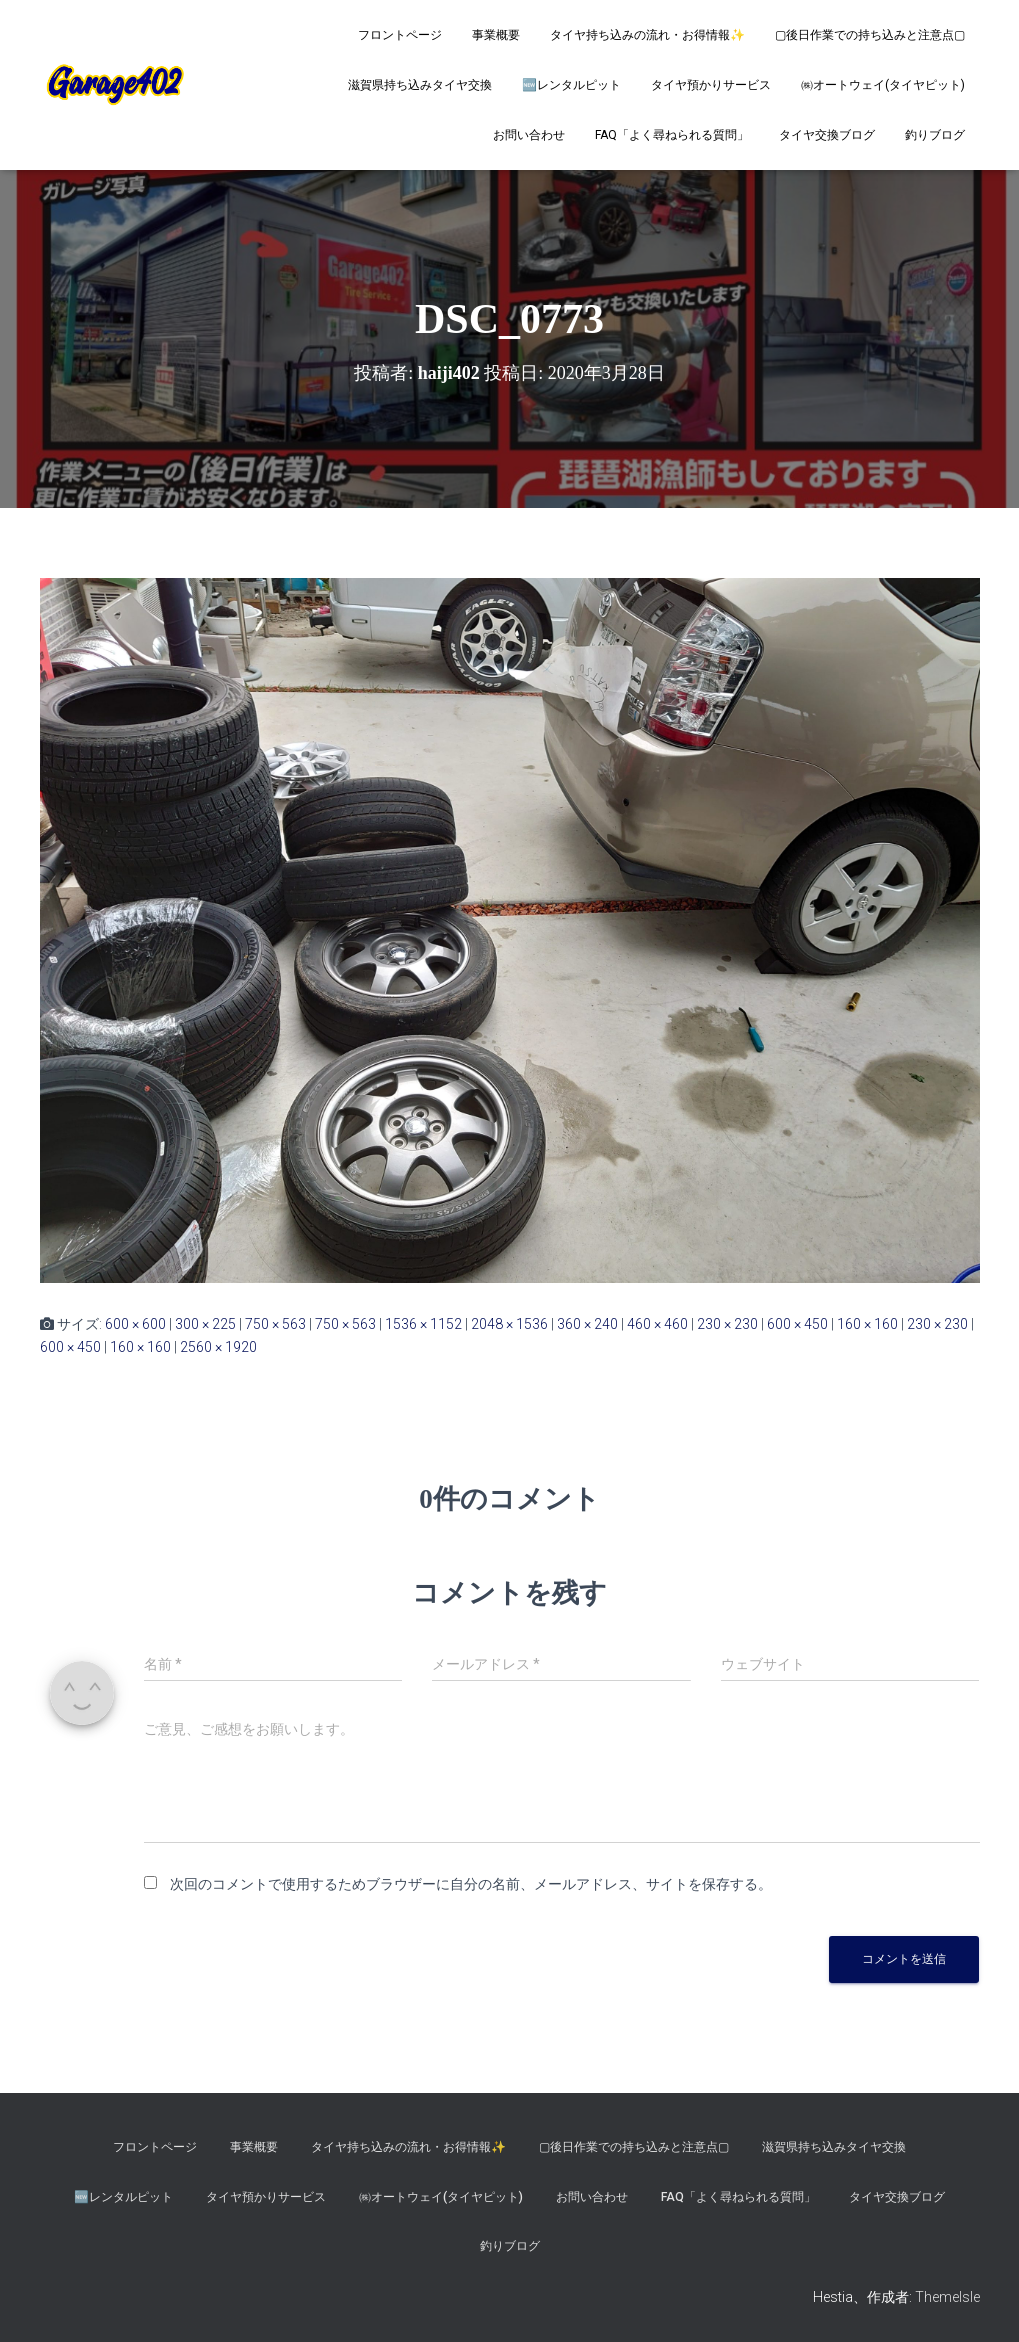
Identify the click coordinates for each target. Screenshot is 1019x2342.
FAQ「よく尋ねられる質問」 (672, 135)
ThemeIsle (947, 2297)
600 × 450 (797, 1324)
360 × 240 (587, 1324)
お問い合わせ (529, 135)
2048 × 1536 (509, 1324)
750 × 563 (275, 1324)
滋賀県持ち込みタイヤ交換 (420, 85)
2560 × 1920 (218, 1347)
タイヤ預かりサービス (711, 85)
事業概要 (496, 35)
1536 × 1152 (423, 1324)
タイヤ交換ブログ (827, 135)
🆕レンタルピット (571, 85)
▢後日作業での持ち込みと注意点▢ (870, 35)
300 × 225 (205, 1324)
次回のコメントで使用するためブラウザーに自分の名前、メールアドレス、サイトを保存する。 (471, 1884)
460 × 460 (657, 1324)
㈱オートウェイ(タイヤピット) (883, 85)
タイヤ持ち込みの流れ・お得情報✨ (647, 35)
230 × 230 (727, 1324)
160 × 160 (867, 1324)
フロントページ (400, 35)
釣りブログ (935, 135)
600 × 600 (135, 1324)
